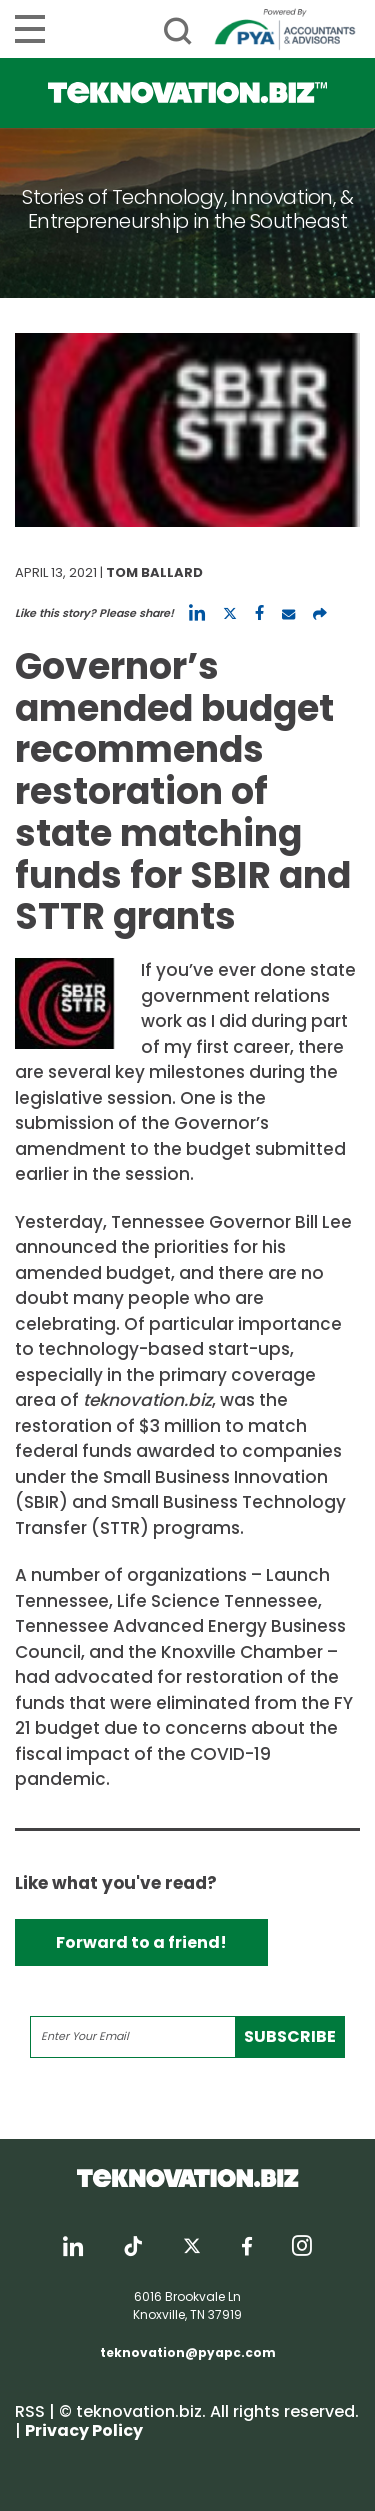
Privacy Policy (84, 2430)
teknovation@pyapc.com (188, 2352)
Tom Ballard (154, 572)
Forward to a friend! (141, 1942)
